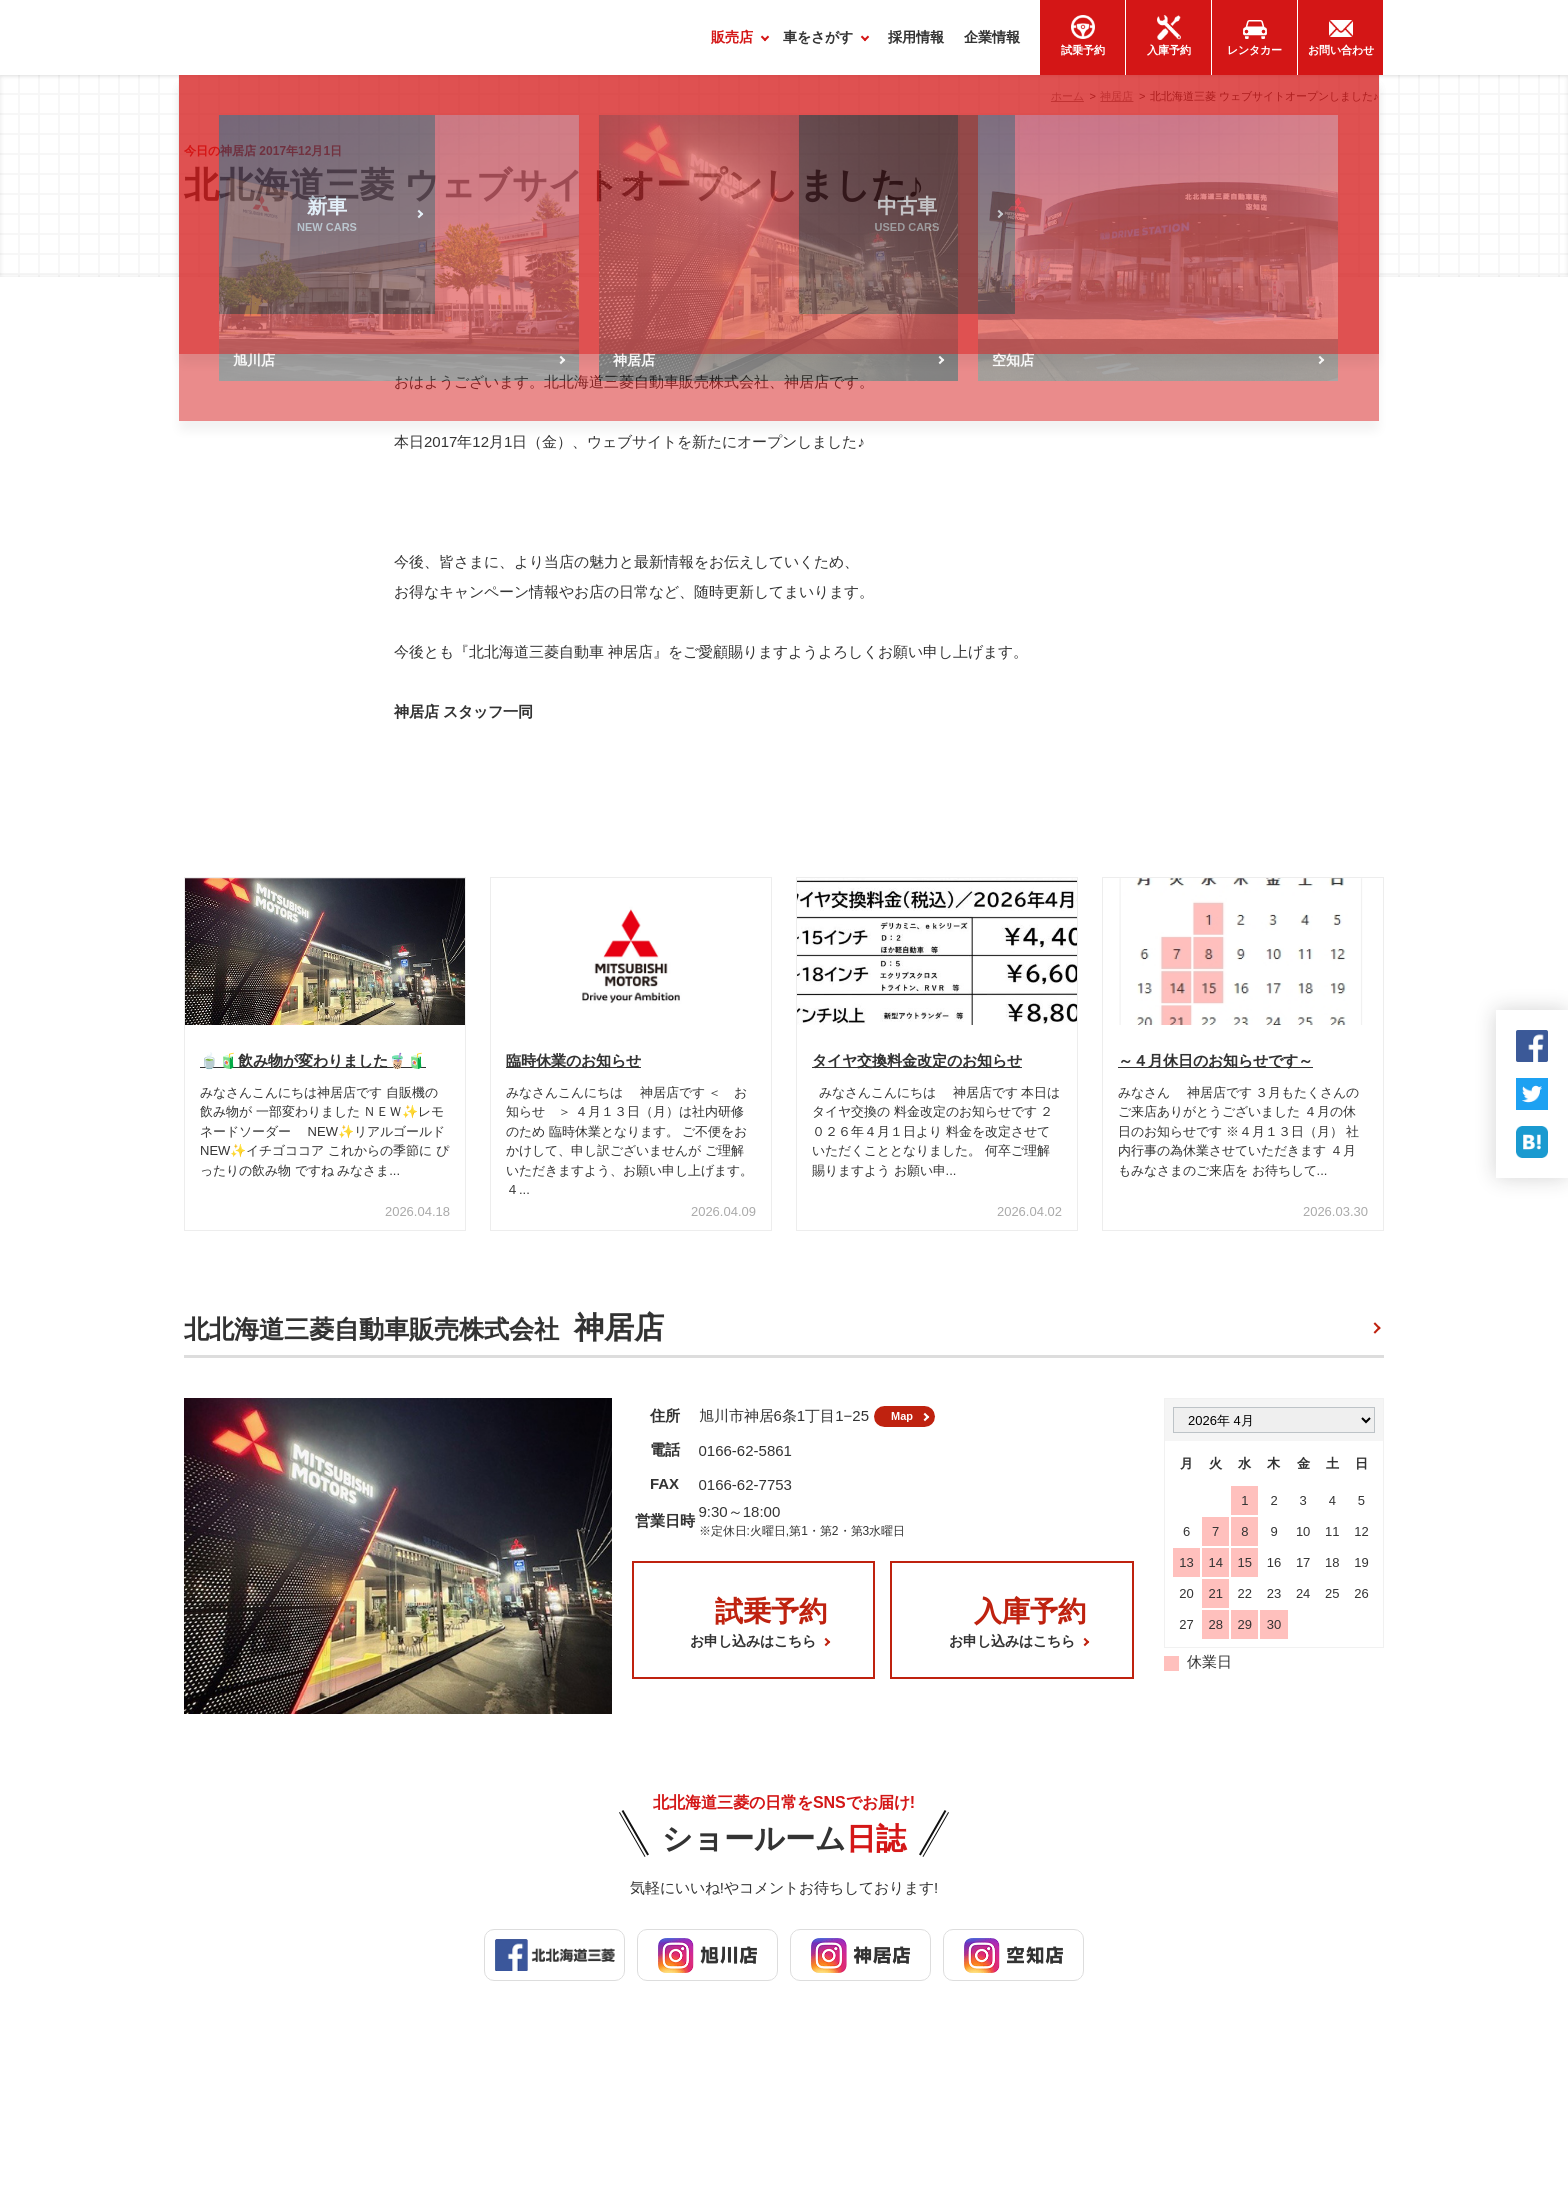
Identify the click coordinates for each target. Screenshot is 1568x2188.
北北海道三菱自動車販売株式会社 (424, 1337)
